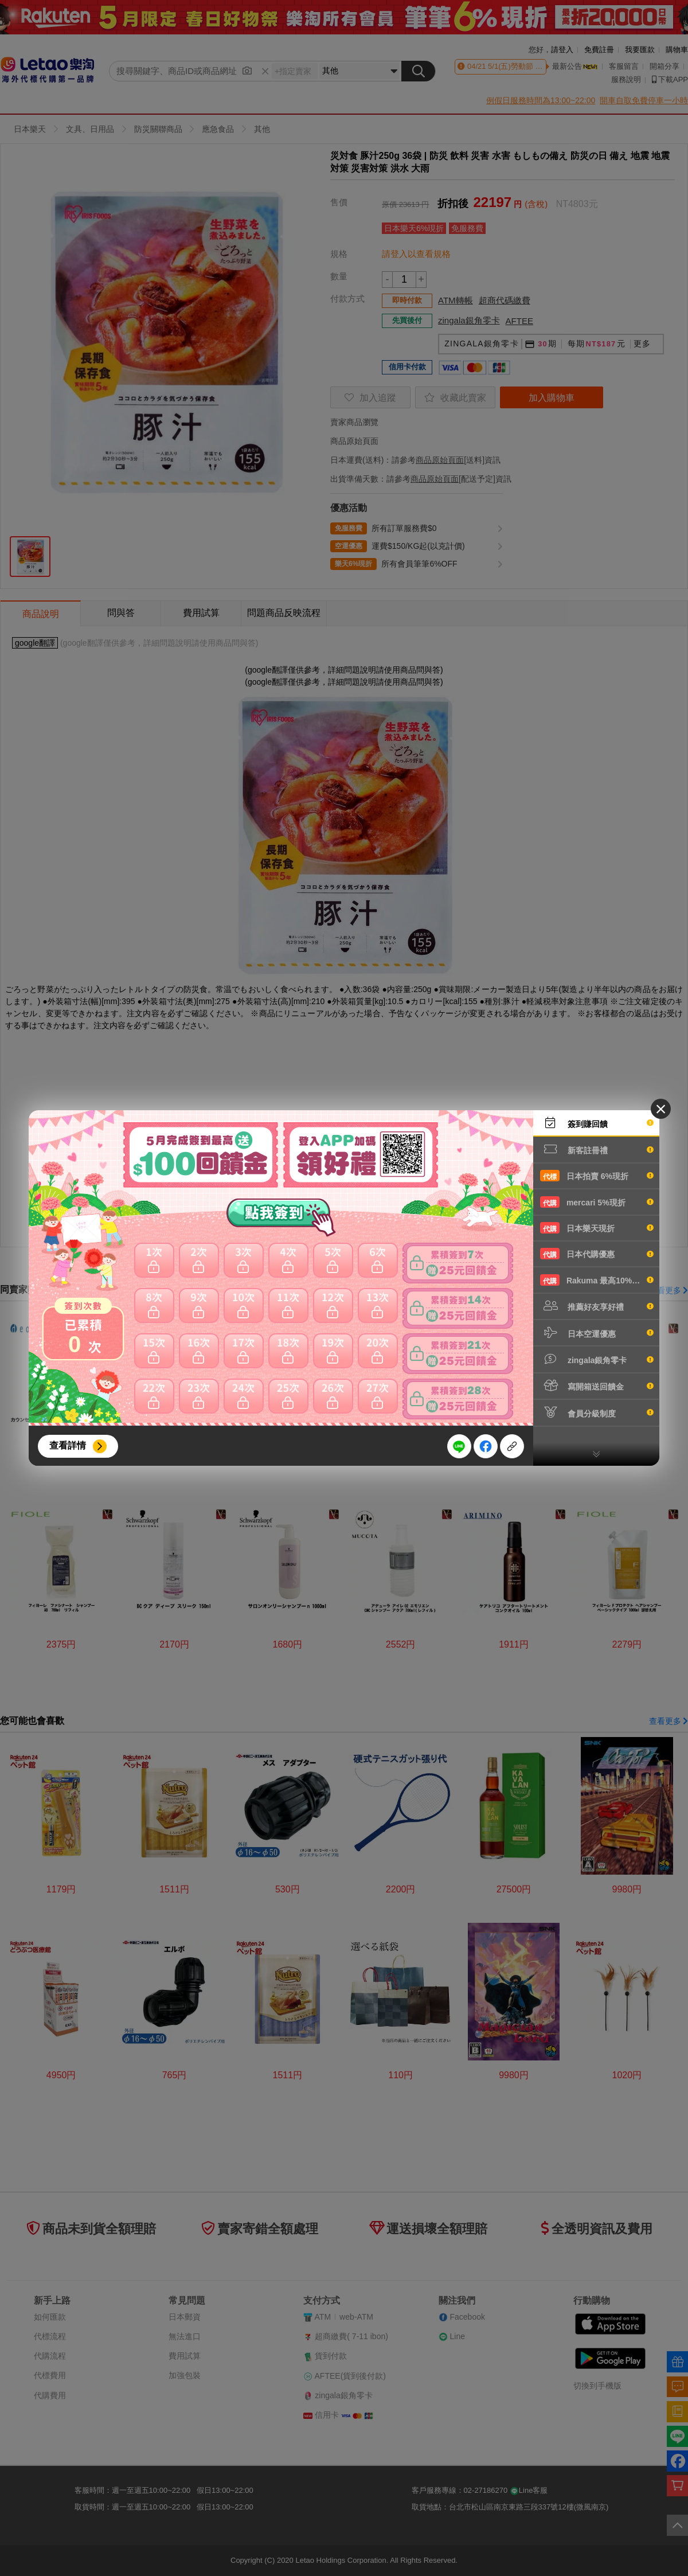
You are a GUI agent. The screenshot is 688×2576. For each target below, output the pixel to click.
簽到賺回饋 (597, 1123)
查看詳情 (67, 1445)
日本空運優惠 (597, 1332)
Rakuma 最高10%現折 (597, 1280)
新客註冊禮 (597, 1149)
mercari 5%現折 (597, 1202)
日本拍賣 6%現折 (597, 1175)
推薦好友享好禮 (597, 1306)
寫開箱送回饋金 (597, 1385)
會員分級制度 (597, 1412)
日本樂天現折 (597, 1228)
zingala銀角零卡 (597, 1359)
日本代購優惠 (597, 1253)
